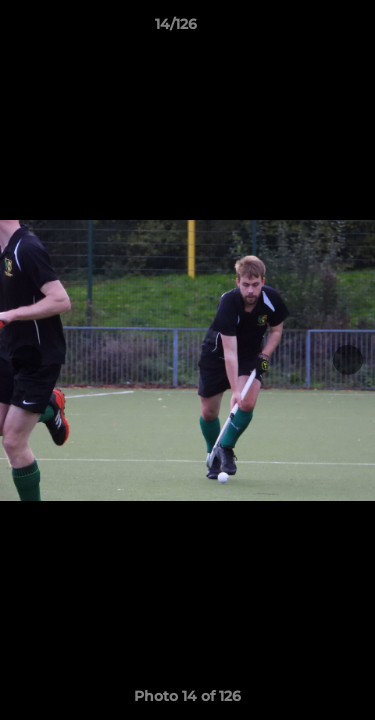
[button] (303, 29)
